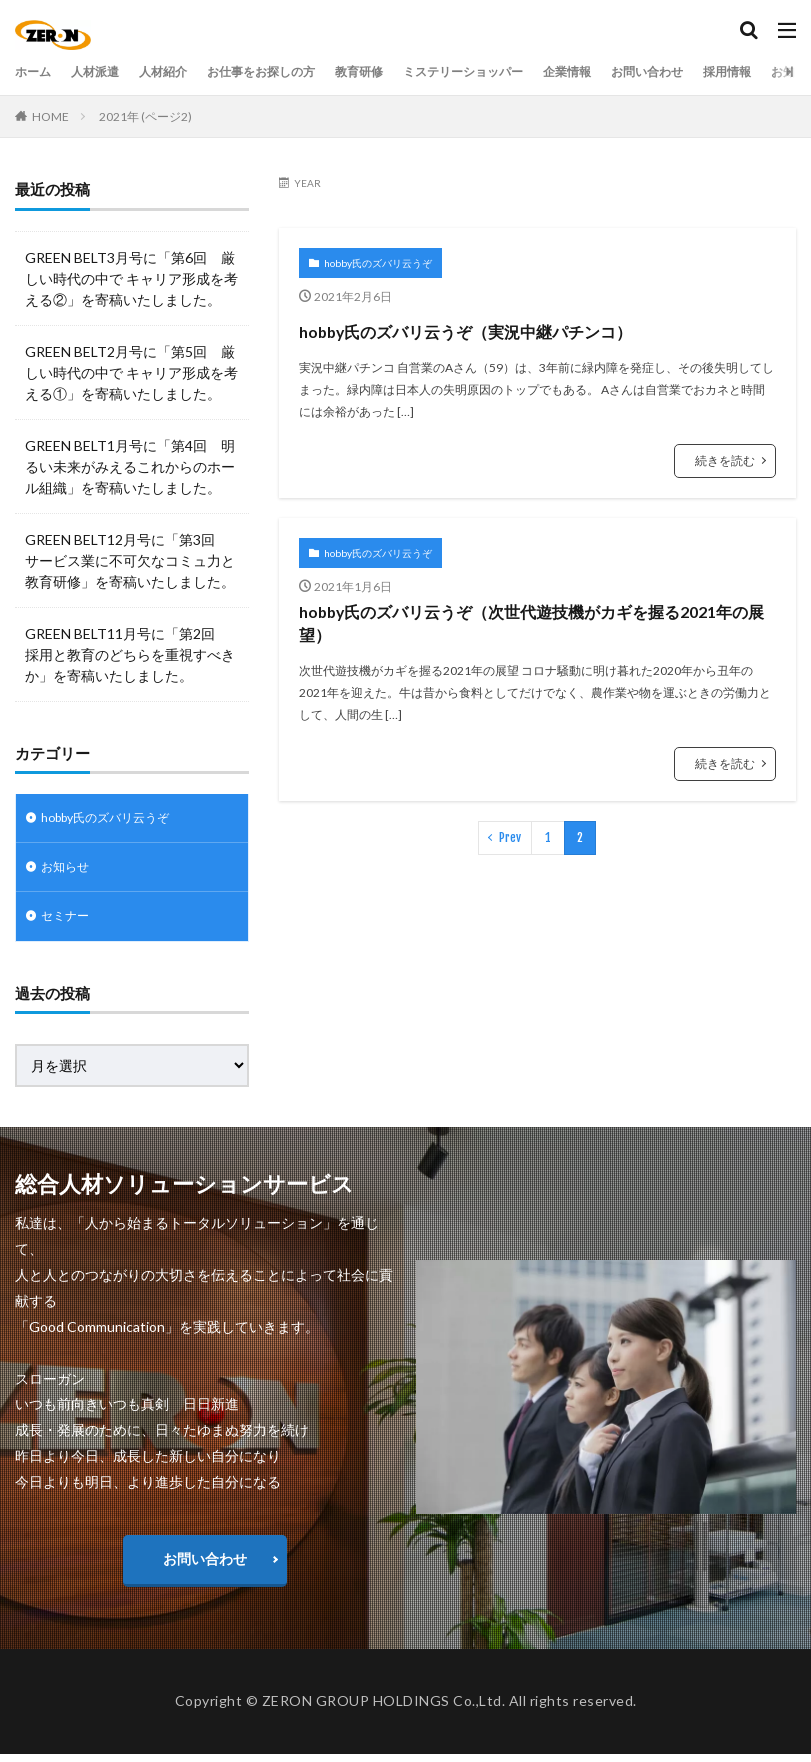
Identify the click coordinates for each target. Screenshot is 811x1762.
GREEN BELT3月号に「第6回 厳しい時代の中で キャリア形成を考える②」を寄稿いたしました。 (131, 278)
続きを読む (725, 496)
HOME (50, 116)
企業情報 (639, 71)
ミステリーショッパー (521, 71)
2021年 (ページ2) (145, 116)
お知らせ (69, 871)
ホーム (36, 71)
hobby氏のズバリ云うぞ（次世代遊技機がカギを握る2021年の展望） (529, 672)
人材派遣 (105, 71)
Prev (510, 895)
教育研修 (403, 71)
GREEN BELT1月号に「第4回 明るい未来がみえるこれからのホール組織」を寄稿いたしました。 (130, 466)
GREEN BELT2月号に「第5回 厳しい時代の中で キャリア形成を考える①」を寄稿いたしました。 (131, 372)
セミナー (69, 923)
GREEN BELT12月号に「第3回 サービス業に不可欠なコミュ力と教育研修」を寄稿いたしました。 (130, 560)
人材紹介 (181, 71)
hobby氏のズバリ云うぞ (378, 263)
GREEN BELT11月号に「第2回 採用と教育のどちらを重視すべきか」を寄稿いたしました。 (130, 654)
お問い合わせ (729, 71)
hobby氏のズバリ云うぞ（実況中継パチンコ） (530, 346)
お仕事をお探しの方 (292, 71)
